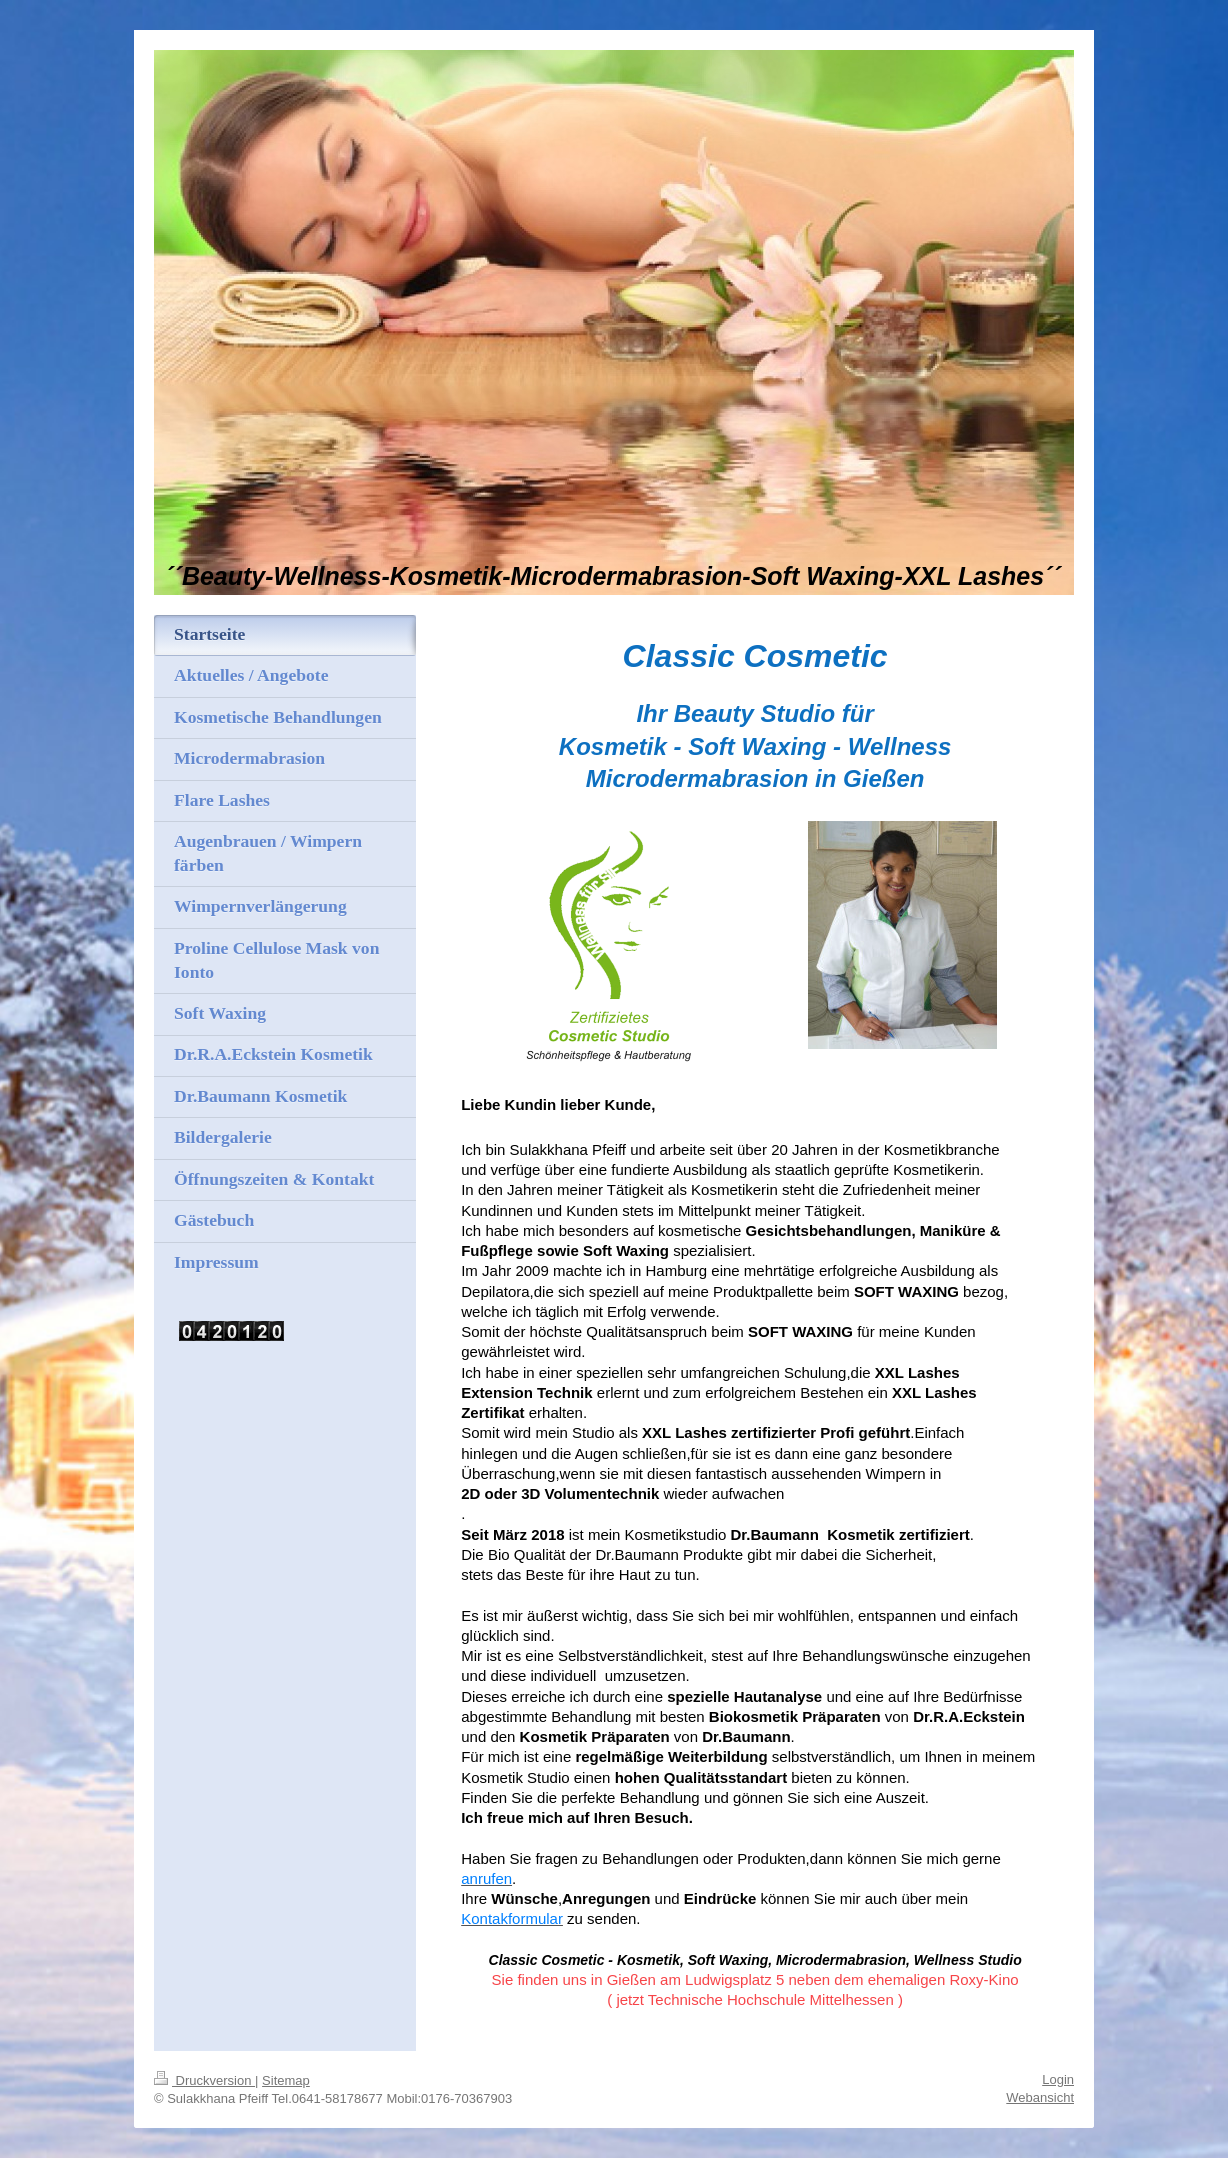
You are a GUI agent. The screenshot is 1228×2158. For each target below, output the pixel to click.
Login (1058, 2079)
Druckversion (204, 2080)
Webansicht (1040, 2097)
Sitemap (286, 2080)
